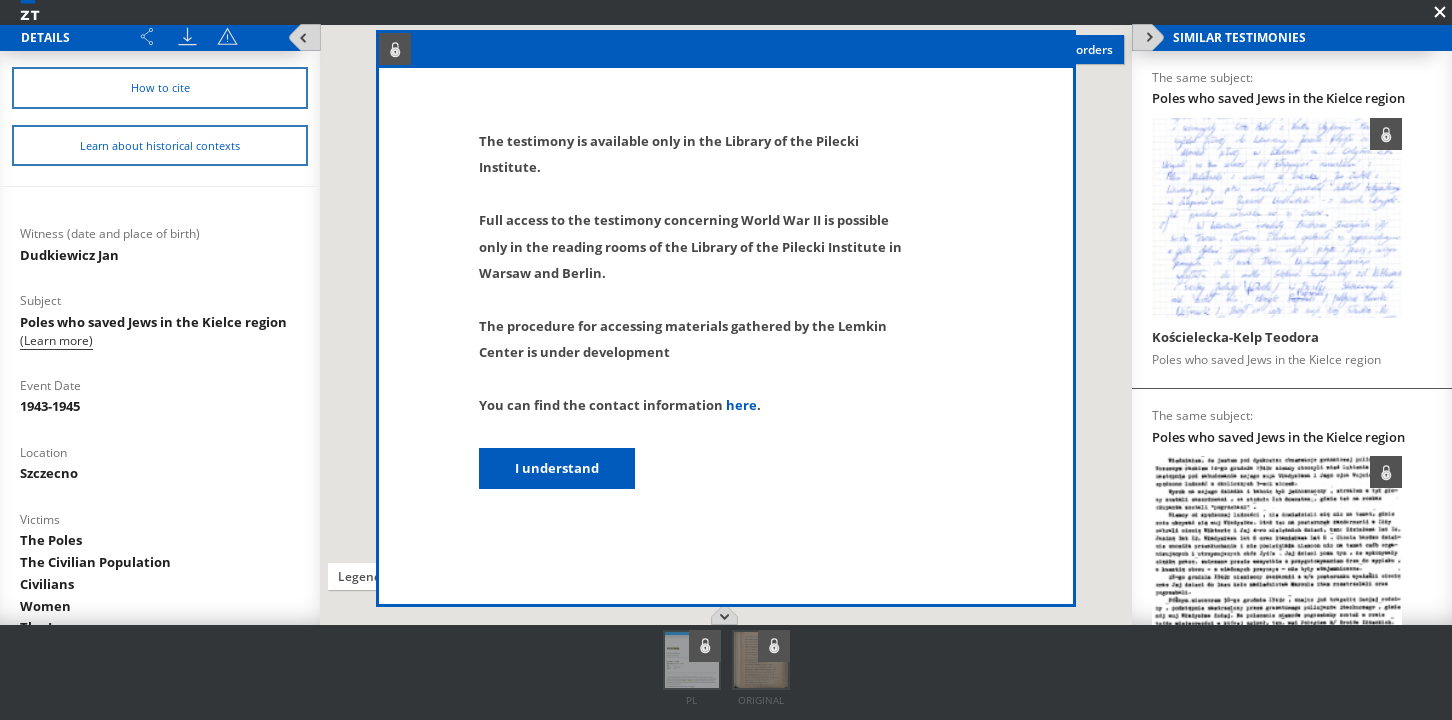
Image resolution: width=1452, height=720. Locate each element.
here (741, 405)
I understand (557, 468)
